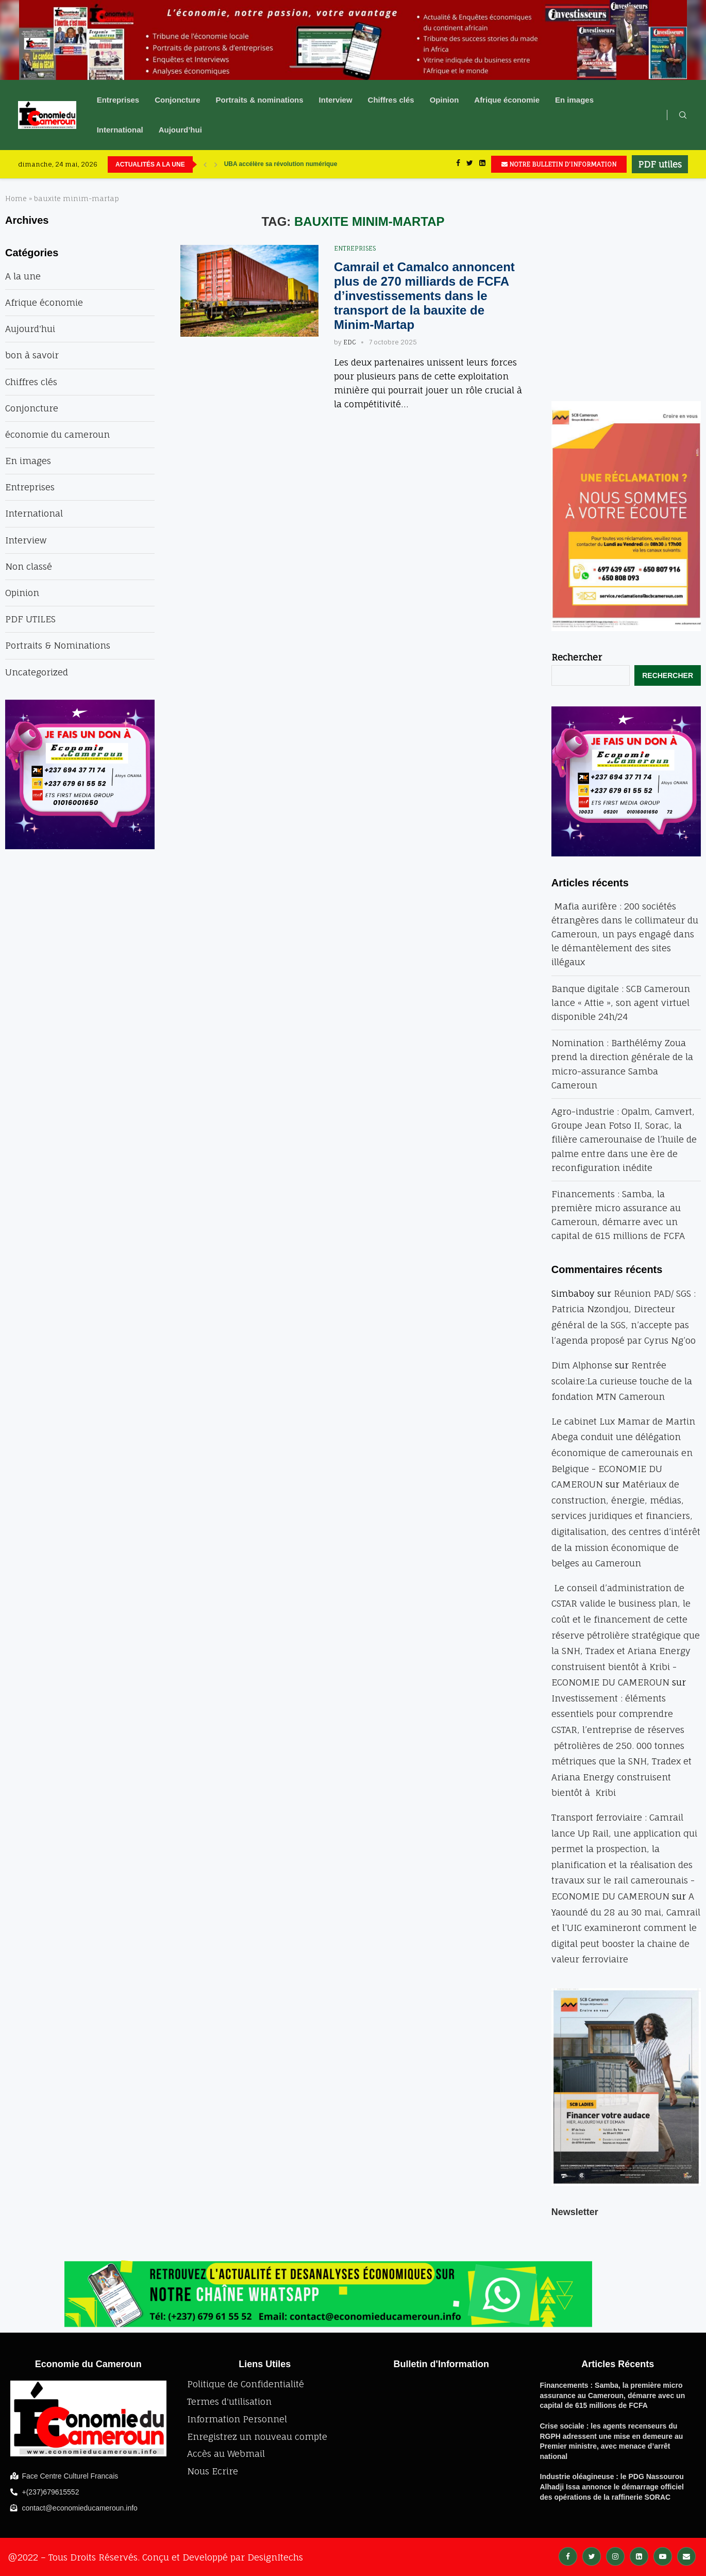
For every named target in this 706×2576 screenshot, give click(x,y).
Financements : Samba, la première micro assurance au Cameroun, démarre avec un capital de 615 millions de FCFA (612, 2395)
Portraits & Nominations (57, 645)
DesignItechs (275, 2557)
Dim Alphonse (581, 1365)
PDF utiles (660, 164)
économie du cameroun (57, 434)
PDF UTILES (30, 619)
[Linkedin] (482, 164)
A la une (23, 276)
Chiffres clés (391, 99)
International (120, 129)
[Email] (686, 2555)
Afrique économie (507, 99)
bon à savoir (32, 355)
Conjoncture (177, 99)
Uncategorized (36, 672)
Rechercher (576, 657)
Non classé (28, 566)
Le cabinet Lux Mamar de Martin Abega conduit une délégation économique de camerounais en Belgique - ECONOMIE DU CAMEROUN (623, 1453)
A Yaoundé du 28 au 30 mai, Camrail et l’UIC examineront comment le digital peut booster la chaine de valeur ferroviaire (625, 1927)
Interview (335, 99)
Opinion (444, 99)
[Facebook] (458, 164)
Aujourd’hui (180, 129)
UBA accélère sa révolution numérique (281, 164)
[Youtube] (663, 2555)
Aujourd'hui (30, 328)
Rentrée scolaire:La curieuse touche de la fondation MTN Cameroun (621, 1381)
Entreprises (118, 99)
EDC (349, 342)
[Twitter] (470, 164)
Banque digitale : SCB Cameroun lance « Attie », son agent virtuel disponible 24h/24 (620, 1002)
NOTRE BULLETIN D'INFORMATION (558, 164)
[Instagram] (615, 2555)
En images (574, 99)
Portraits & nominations (260, 99)
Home (16, 198)
